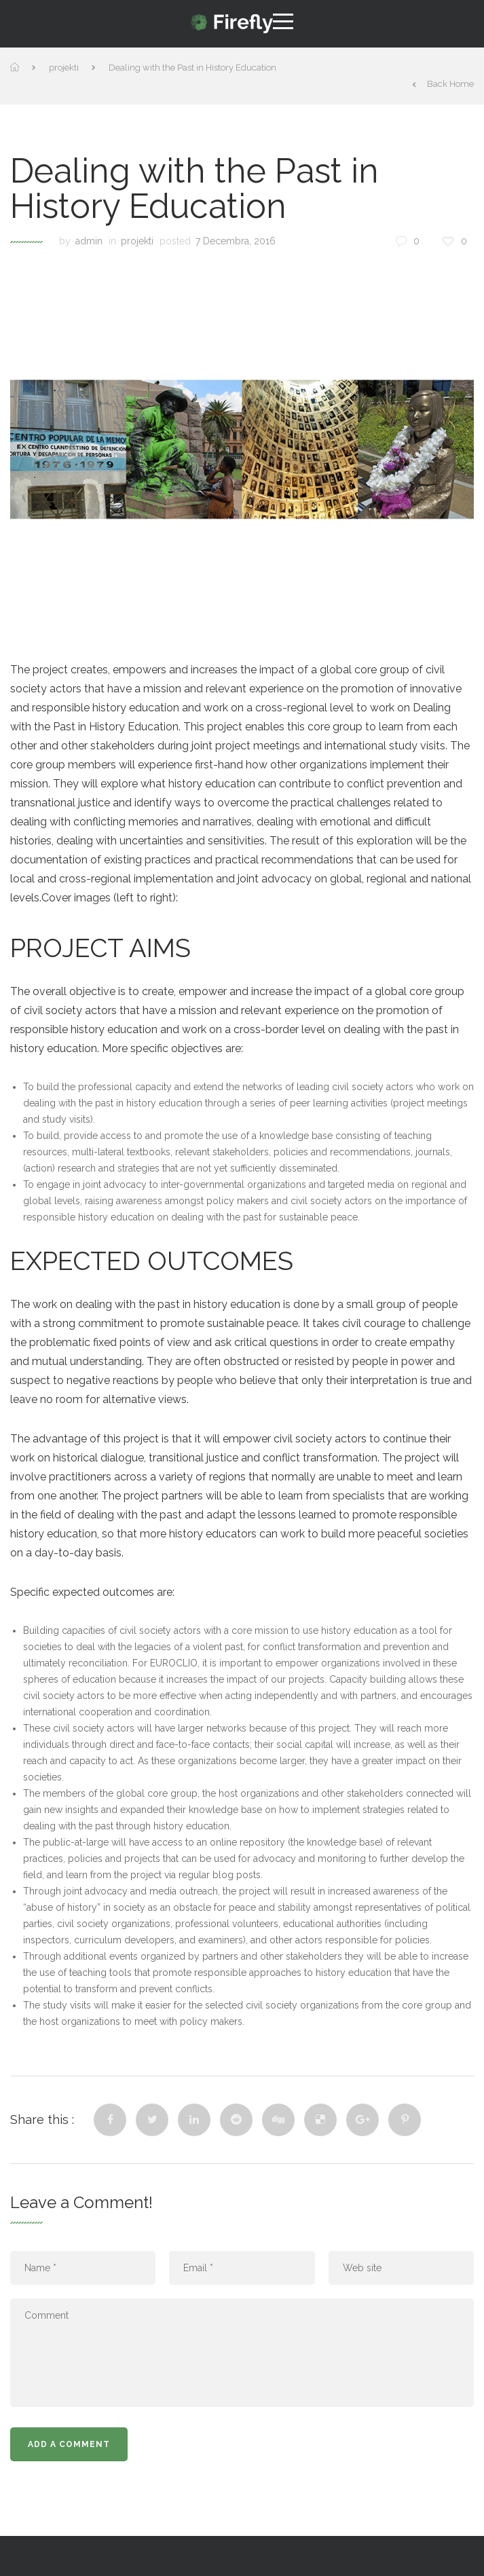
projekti (64, 67)
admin (89, 241)
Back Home (443, 84)
